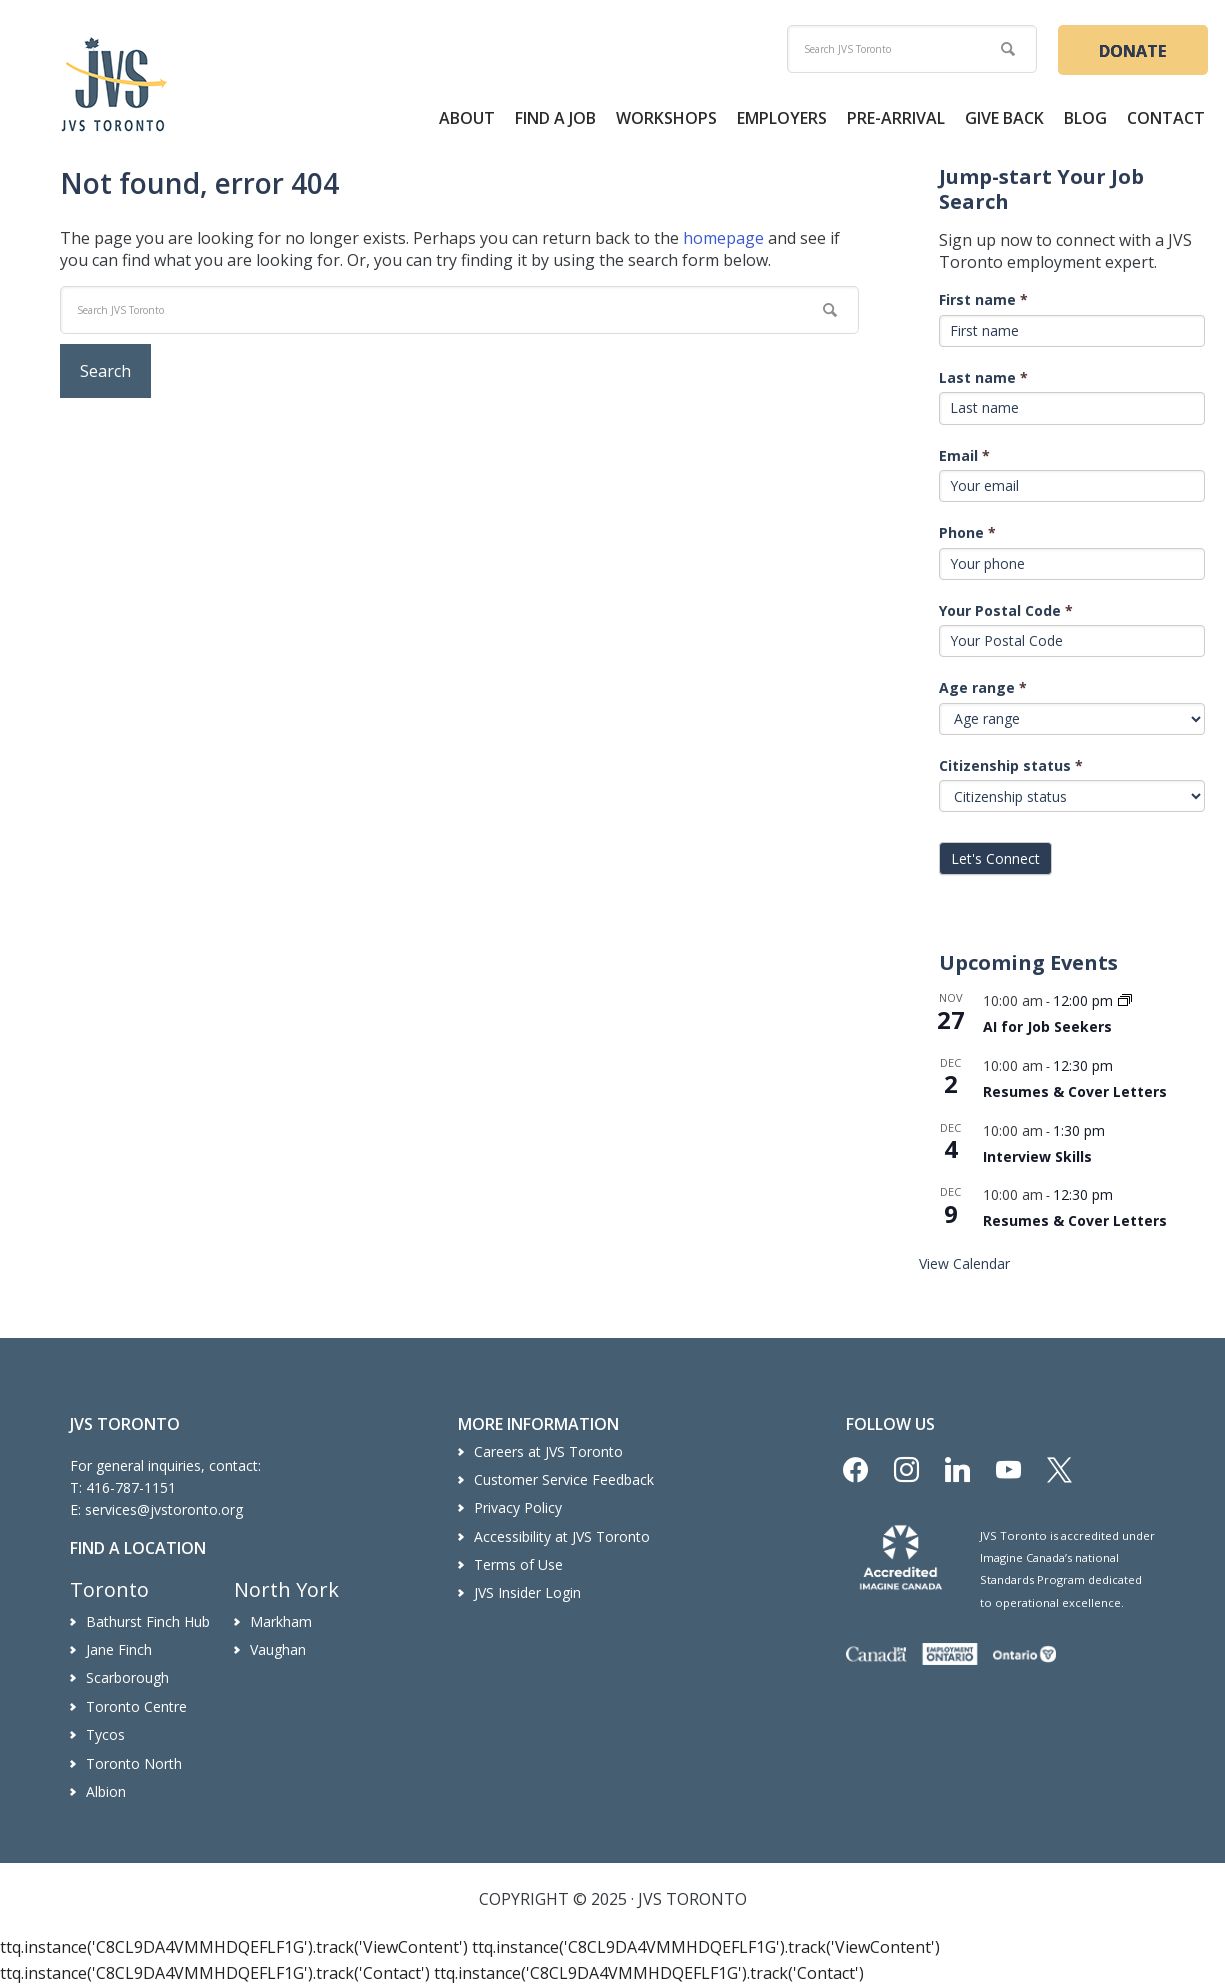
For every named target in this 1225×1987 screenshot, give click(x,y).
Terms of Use (518, 1564)
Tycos (105, 1734)
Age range (983, 687)
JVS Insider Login (527, 1592)
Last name (983, 377)
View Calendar (964, 1263)
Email (964, 455)
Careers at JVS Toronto (548, 1451)
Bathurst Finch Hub (148, 1621)
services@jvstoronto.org (164, 1509)
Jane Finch (119, 1649)
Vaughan (278, 1649)
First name (983, 299)
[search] (912, 49)
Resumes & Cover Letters (1075, 1091)
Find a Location (138, 1548)
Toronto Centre (136, 1706)
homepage (723, 238)
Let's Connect (995, 858)
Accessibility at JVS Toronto (562, 1536)
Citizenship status (1011, 765)
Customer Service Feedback (564, 1479)
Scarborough (127, 1677)
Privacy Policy (518, 1507)
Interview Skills (1037, 1156)
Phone (967, 532)
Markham (281, 1621)
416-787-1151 (131, 1487)
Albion (106, 1791)
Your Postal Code (1006, 610)
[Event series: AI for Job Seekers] (1125, 1001)
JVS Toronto (114, 84)
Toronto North (134, 1763)
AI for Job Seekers (1047, 1026)
